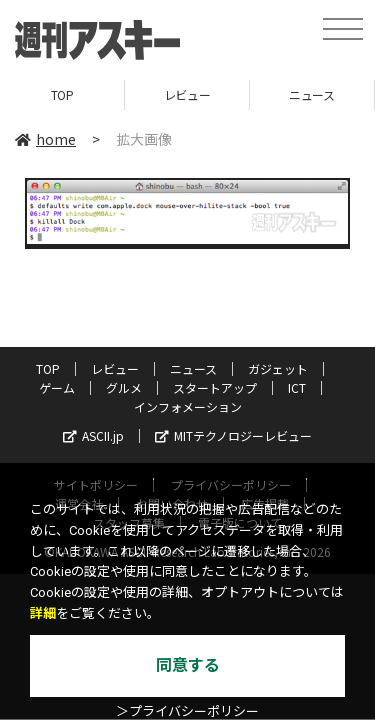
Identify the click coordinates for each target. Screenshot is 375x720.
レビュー (187, 94)
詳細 (43, 613)
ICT (297, 387)
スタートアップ (215, 387)
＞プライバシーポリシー (187, 711)
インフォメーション (188, 406)
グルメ (124, 387)
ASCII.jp (93, 435)
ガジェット (278, 368)
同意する (188, 665)
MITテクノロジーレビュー (233, 435)
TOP (62, 94)
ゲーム (57, 387)
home (45, 139)
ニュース (311, 94)
